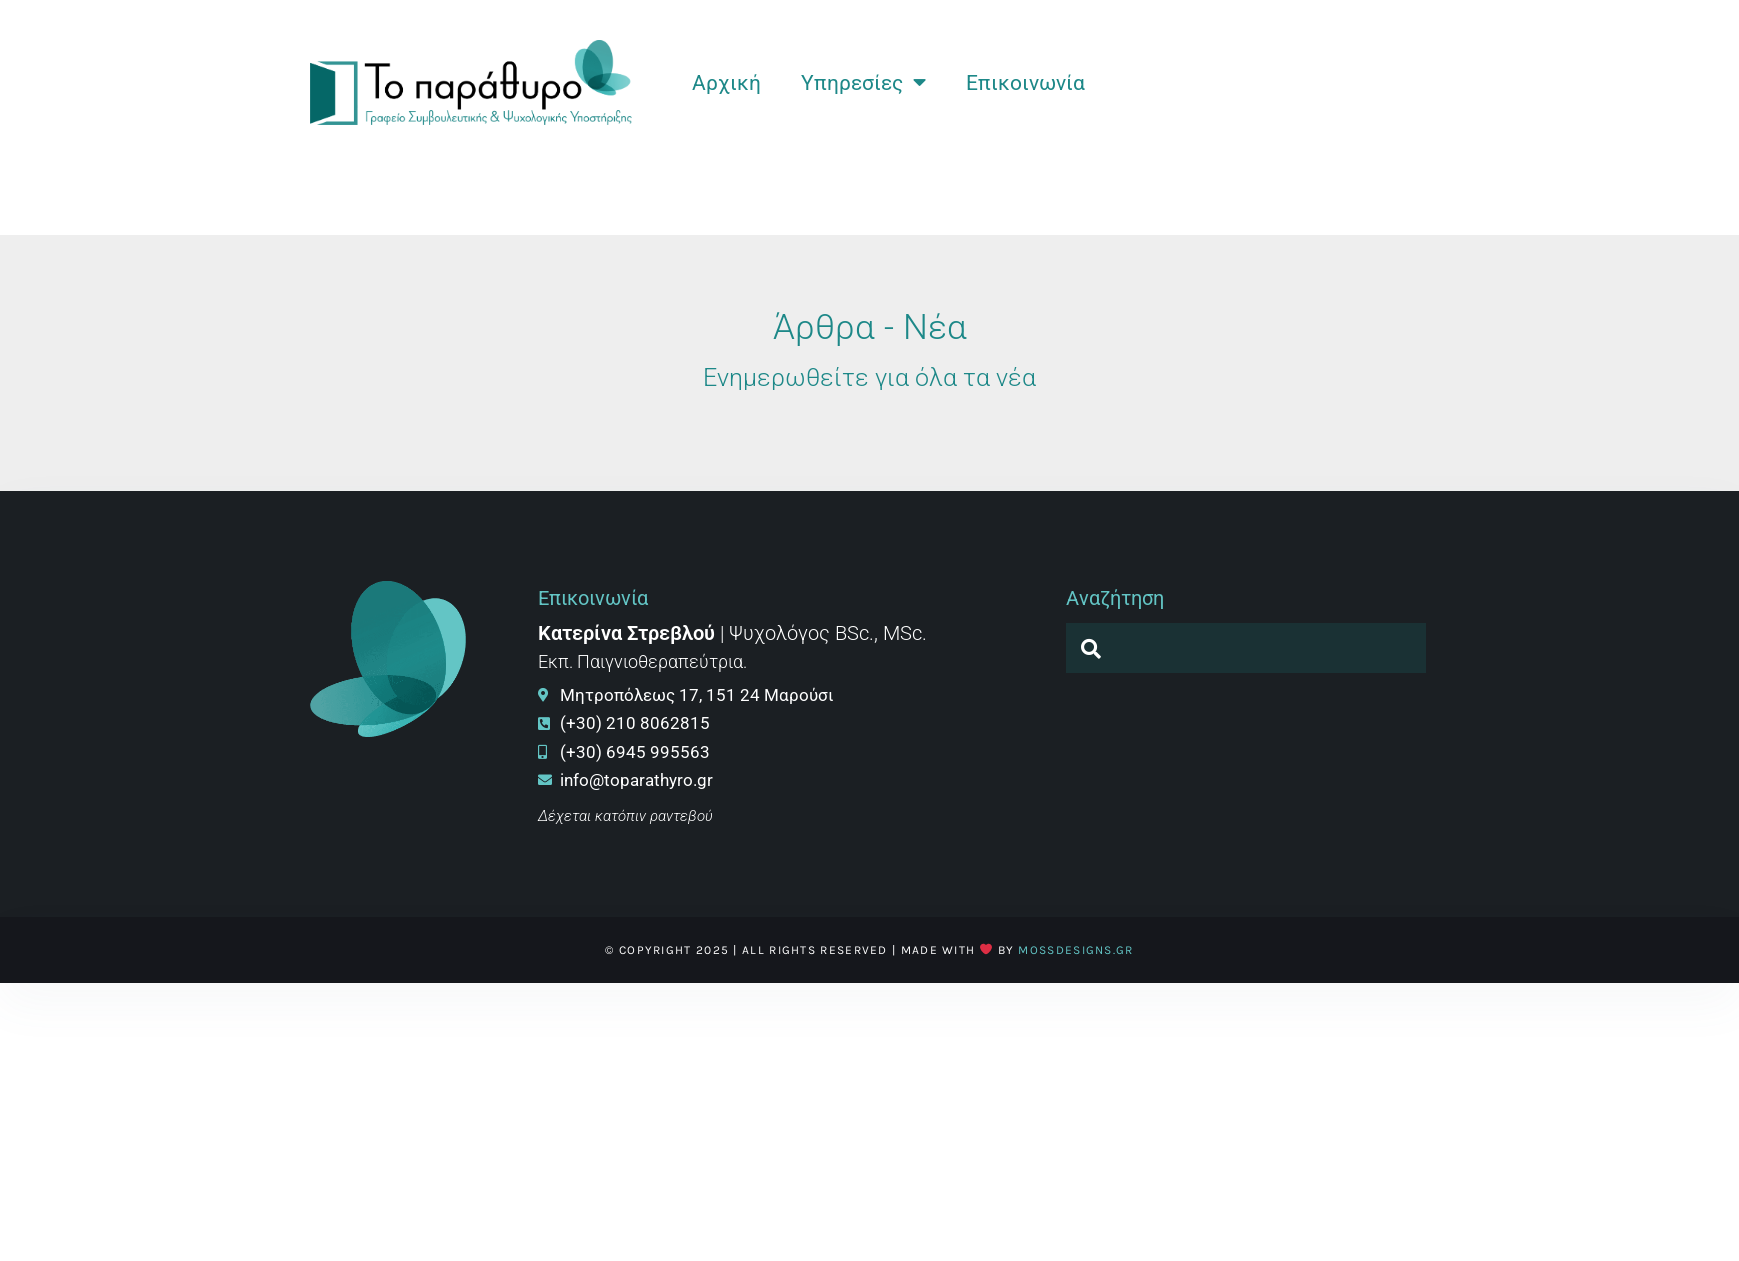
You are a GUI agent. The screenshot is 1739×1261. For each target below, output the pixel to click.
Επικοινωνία (1025, 83)
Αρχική (726, 83)
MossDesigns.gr (1075, 950)
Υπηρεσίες (863, 82)
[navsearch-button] (1091, 648)
